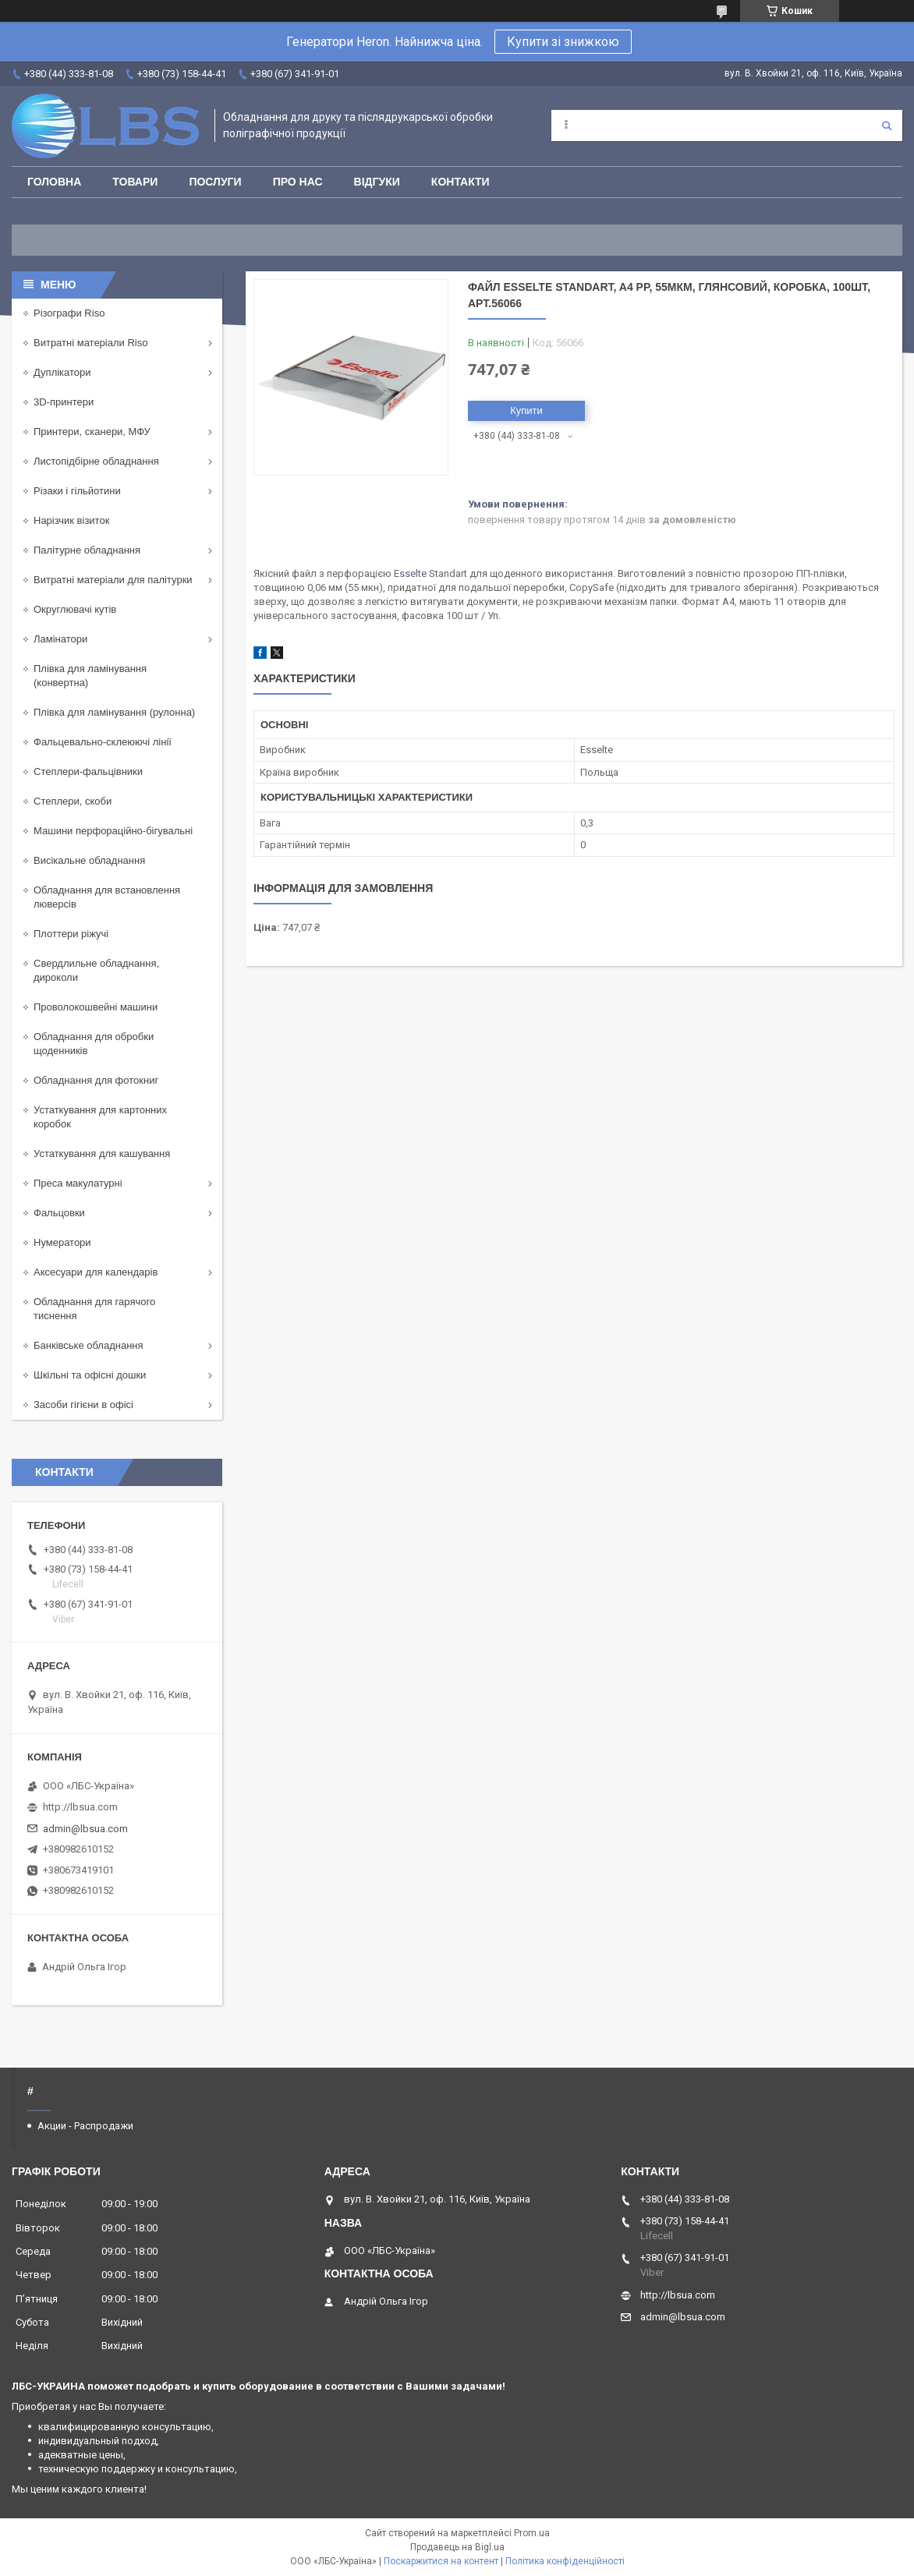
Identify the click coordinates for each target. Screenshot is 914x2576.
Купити (526, 410)
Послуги (215, 181)
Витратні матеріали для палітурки (113, 580)
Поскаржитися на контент (441, 2561)
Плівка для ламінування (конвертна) (90, 675)
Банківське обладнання (88, 1345)
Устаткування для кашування (102, 1153)
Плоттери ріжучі (71, 933)
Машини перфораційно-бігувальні (113, 831)
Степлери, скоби (73, 801)
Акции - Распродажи (85, 2126)
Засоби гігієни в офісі (83, 1404)
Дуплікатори (62, 372)
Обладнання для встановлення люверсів (107, 897)
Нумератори (62, 1242)
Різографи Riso (69, 313)
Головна (54, 181)
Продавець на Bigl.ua (457, 2547)
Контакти (460, 181)
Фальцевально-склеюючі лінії (103, 742)
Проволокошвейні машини (96, 1007)
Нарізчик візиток (71, 520)
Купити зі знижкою (563, 41)
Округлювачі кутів (75, 609)
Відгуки (377, 181)
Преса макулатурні (78, 1183)
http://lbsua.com (80, 1807)
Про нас (298, 181)
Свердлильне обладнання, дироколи (96, 970)
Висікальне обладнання (89, 860)
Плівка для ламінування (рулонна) (114, 712)
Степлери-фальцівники (88, 771)
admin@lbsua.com (85, 1829)
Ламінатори (60, 639)
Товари (135, 181)
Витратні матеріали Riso (90, 343)
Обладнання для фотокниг (96, 1080)
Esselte (410, 573)
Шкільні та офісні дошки (90, 1375)
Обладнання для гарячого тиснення (94, 1309)
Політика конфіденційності (565, 2561)
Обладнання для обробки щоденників (94, 1043)
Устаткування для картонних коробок (100, 1117)
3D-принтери (64, 402)
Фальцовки (59, 1213)
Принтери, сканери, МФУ (92, 431)
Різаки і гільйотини (77, 491)
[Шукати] (886, 125)
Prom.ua (532, 2533)
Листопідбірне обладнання (96, 461)
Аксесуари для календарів (96, 1272)
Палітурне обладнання (87, 550)
